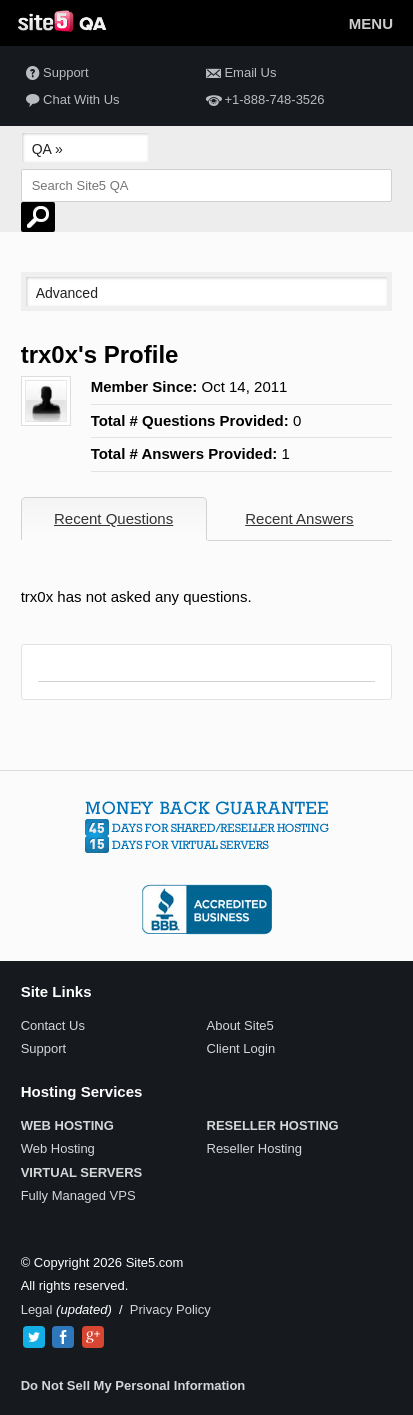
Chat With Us (70, 100)
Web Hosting (58, 1148)
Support (55, 73)
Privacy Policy (170, 1309)
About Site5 (240, 1025)
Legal (37, 1309)
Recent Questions (113, 518)
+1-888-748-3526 (263, 100)
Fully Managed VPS (78, 1195)
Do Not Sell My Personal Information (133, 1385)
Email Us (239, 73)
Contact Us (53, 1025)
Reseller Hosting (254, 1148)
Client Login (241, 1048)
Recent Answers (299, 518)
